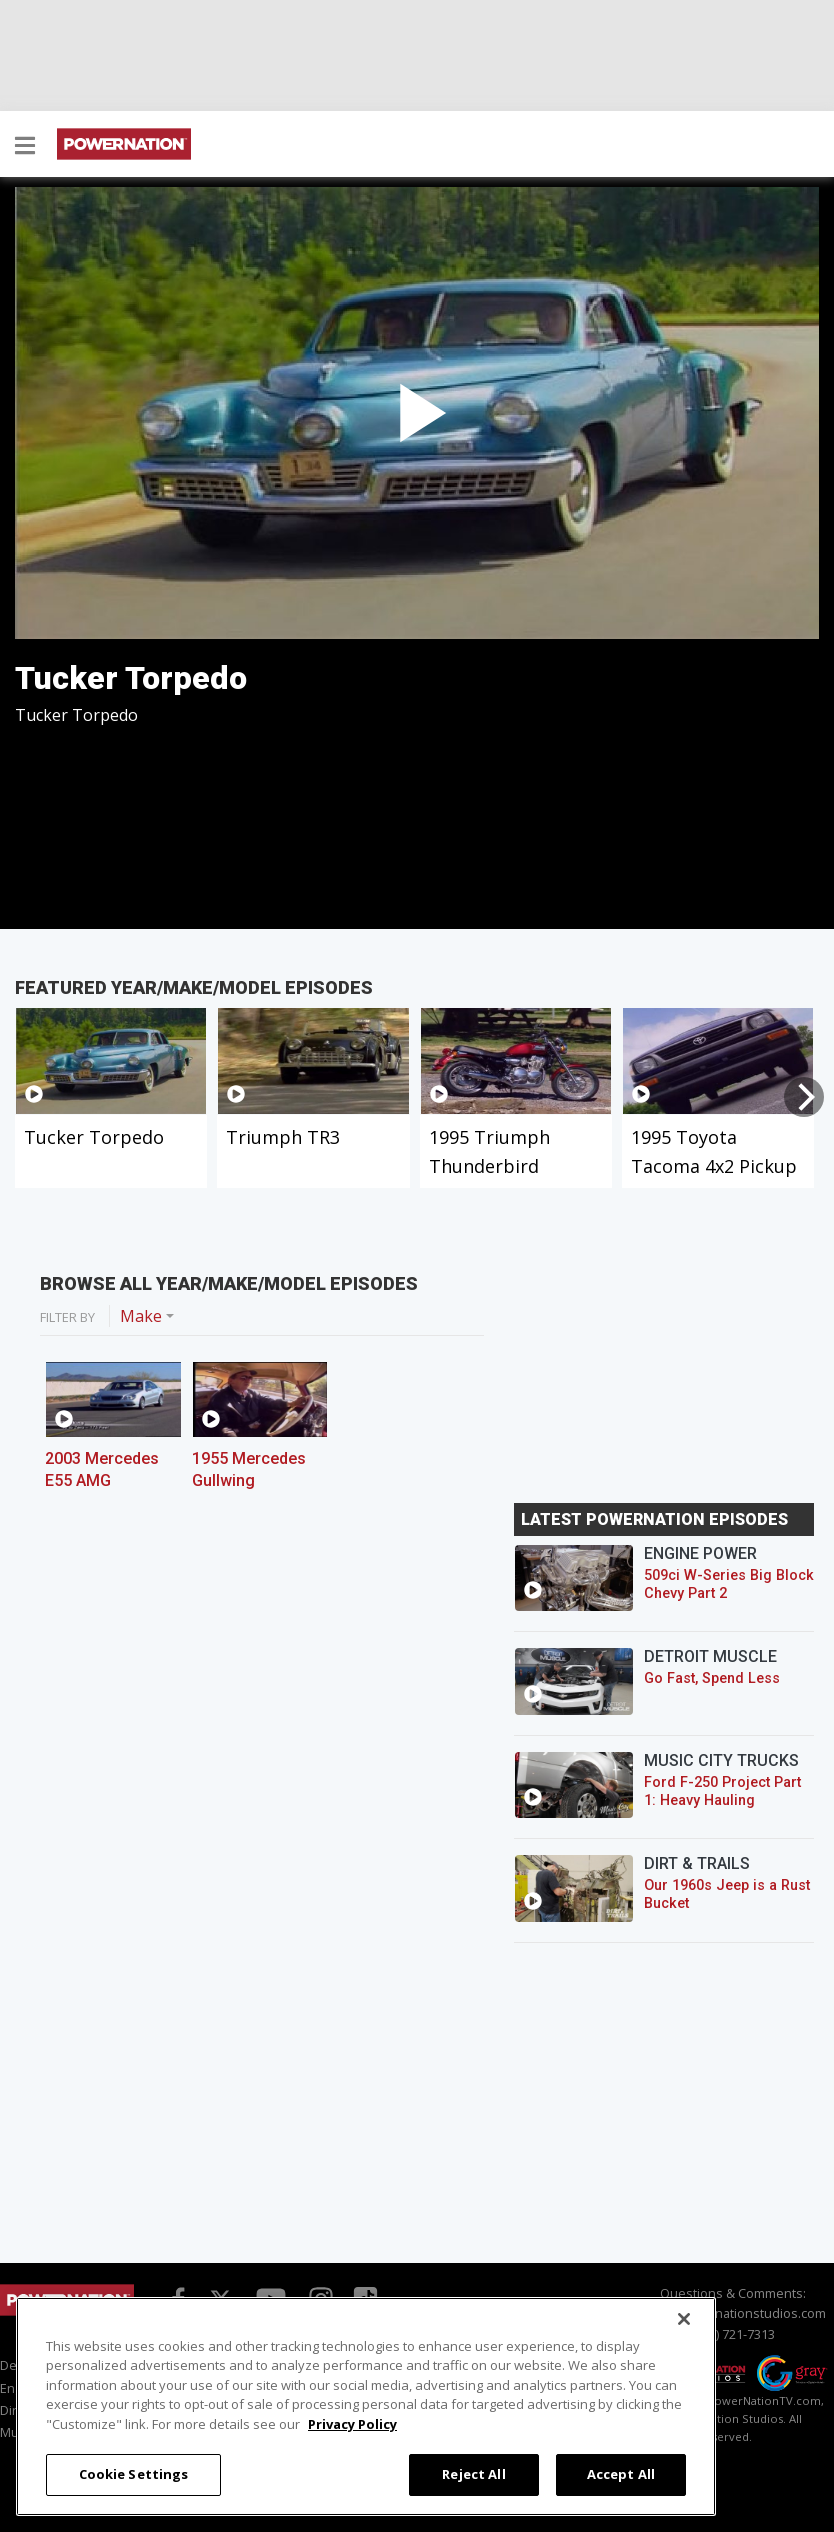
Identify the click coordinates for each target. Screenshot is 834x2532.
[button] (25, 147)
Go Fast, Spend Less (712, 1678)
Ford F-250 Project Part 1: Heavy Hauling (722, 1791)
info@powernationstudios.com (733, 2313)
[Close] (684, 2319)
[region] (366, 2406)
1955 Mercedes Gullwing (249, 1469)
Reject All (473, 2474)
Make (141, 1316)
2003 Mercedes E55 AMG (102, 1469)
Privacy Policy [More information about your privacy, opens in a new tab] (352, 2424)
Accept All (621, 2474)
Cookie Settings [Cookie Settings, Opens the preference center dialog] (134, 2474)
